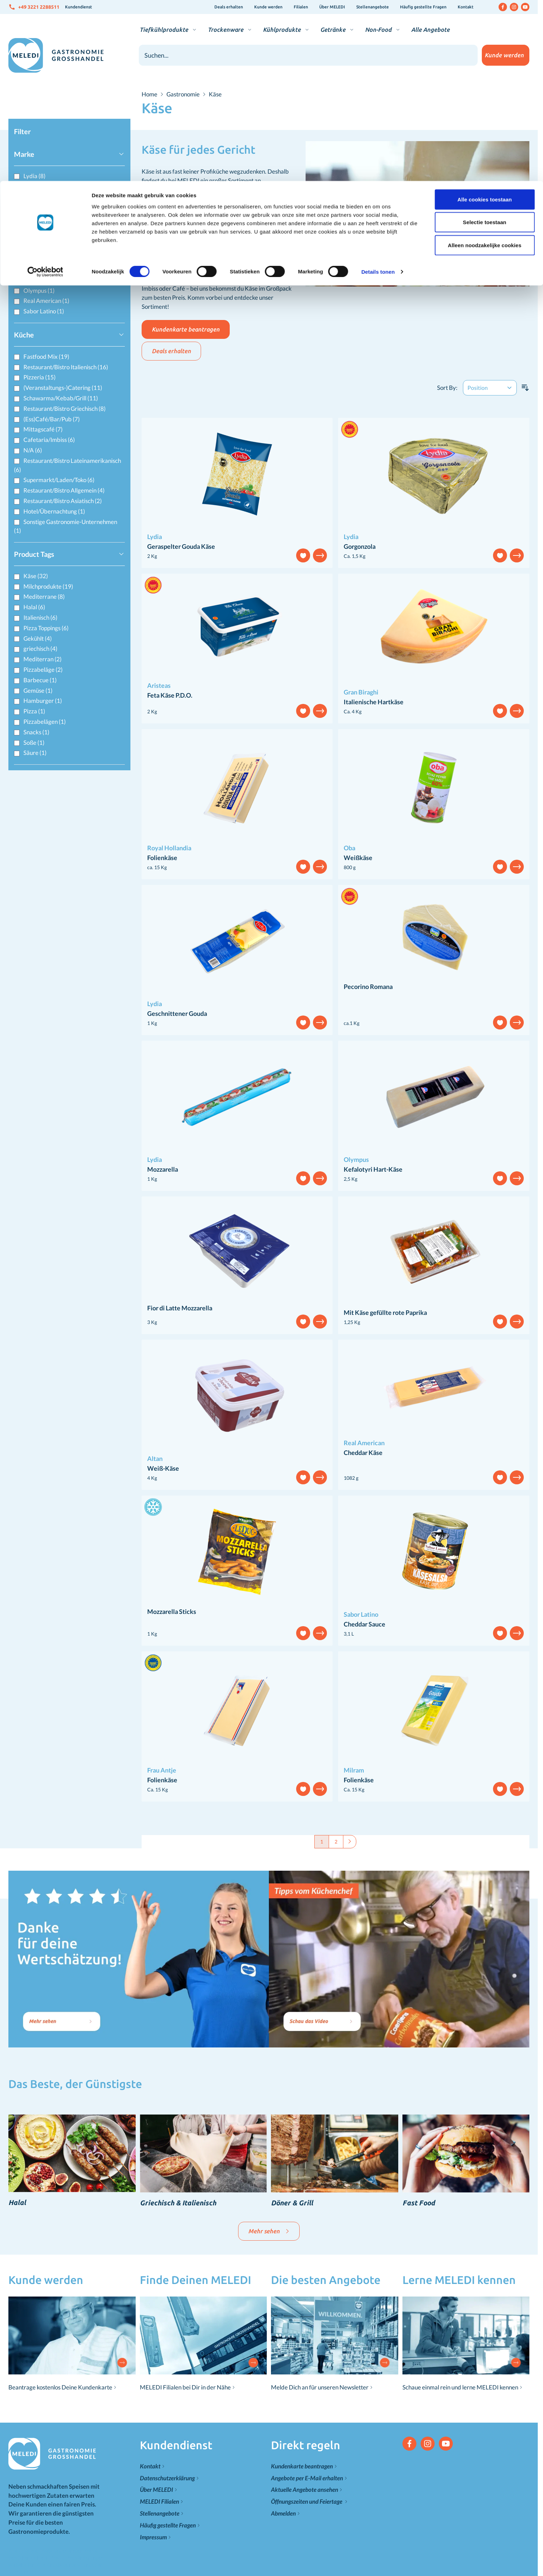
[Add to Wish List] (303, 555)
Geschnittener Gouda (177, 1013)
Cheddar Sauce (364, 1624)
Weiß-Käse (163, 1468)
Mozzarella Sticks (171, 1611)
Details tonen (377, 91)
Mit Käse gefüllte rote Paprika (385, 1312)
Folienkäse (162, 857)
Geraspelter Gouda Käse (181, 546)
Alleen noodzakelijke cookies (484, 64)
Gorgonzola (360, 546)
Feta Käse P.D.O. (169, 695)
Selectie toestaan (484, 41)
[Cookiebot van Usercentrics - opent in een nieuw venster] (45, 91)
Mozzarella (162, 1169)
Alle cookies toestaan (484, 18)
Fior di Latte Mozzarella (179, 1308)
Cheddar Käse (363, 1452)
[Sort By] (490, 387)
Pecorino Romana (368, 986)
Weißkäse (358, 857)
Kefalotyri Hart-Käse (373, 1169)
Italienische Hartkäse (373, 702)
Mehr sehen (269, 2231)
